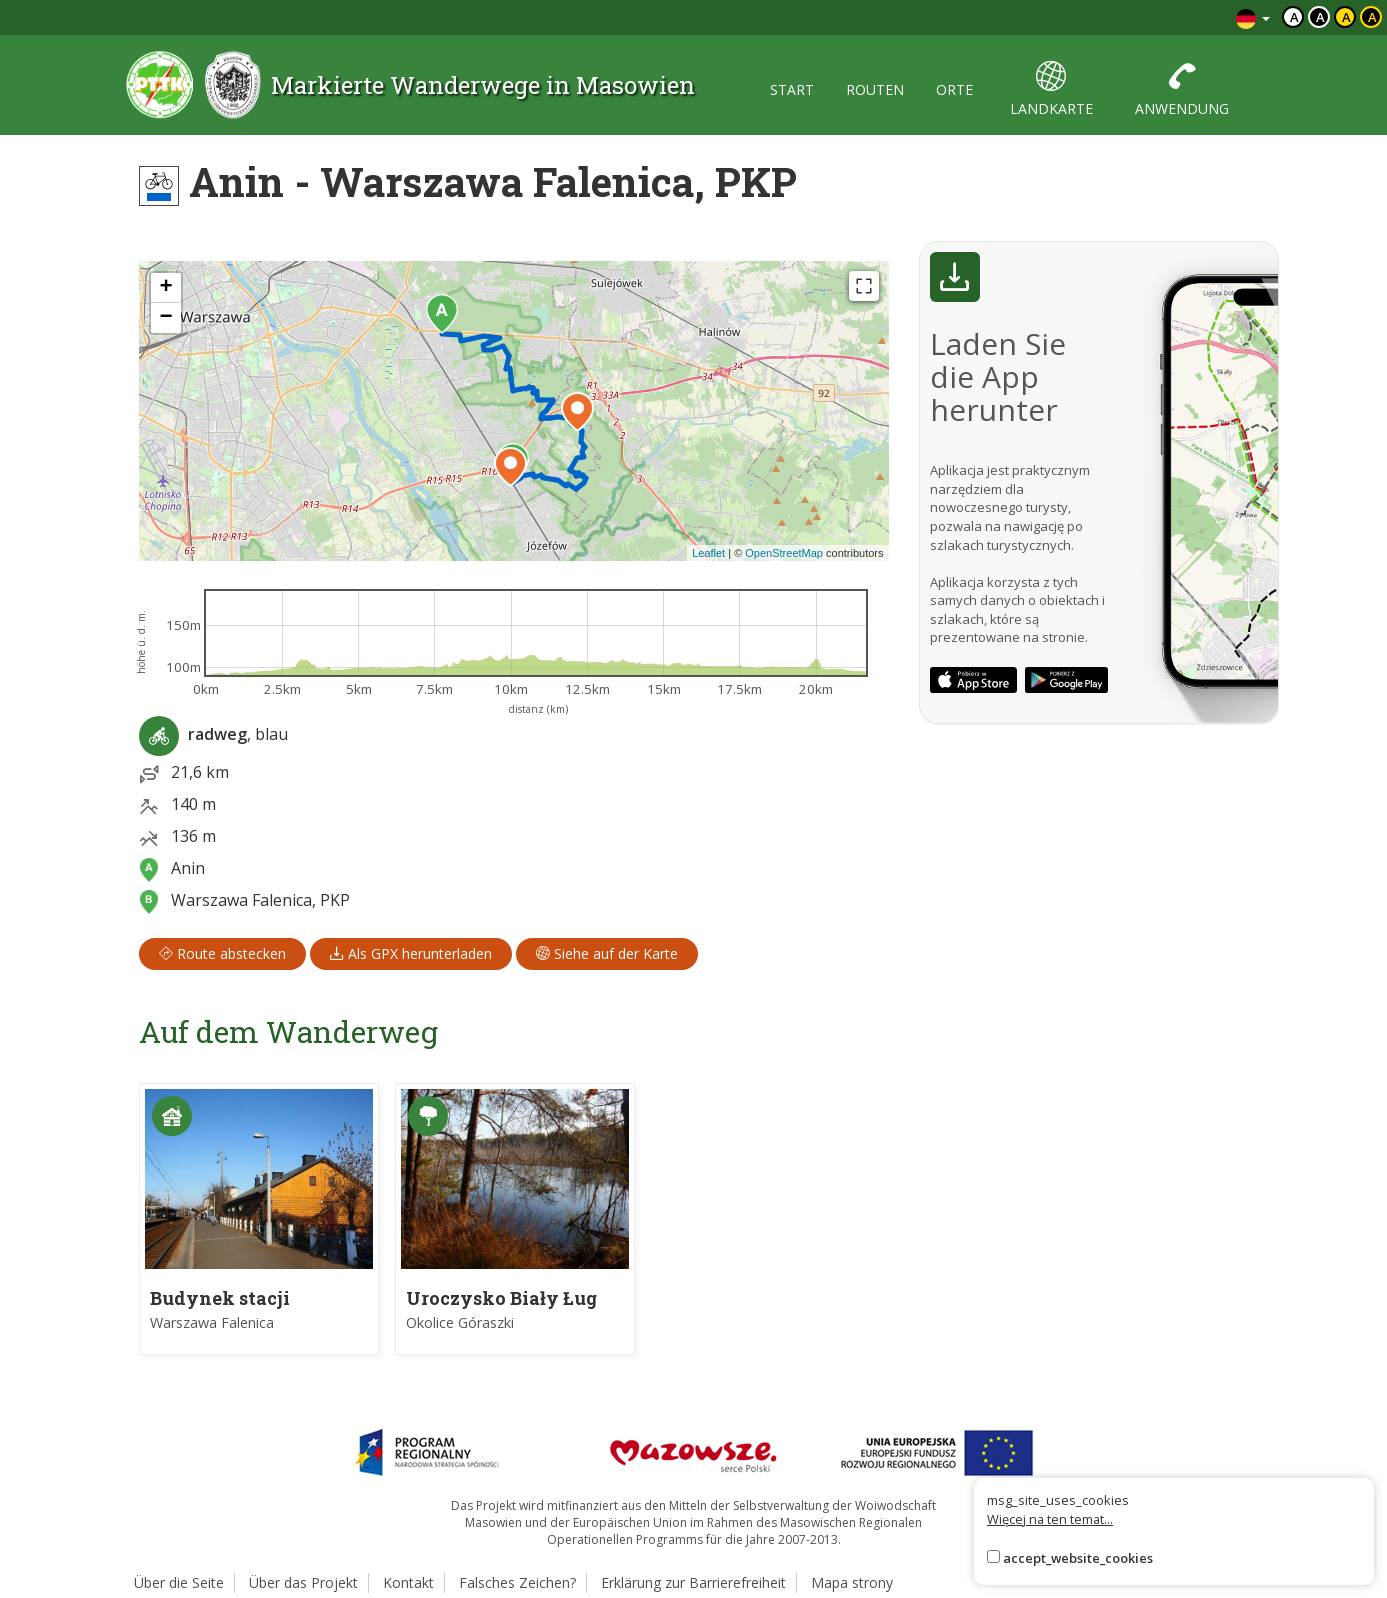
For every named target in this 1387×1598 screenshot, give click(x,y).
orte (954, 89)
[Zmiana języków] (1253, 17)
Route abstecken (222, 953)
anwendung (1182, 89)
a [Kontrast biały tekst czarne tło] (1320, 17)
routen (875, 89)
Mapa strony (852, 1582)
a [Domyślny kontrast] (1294, 17)
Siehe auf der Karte (607, 953)
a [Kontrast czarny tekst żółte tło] (1346, 17)
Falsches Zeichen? (517, 1582)
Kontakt (408, 1582)
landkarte (1051, 89)
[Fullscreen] (864, 286)
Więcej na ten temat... (1050, 1519)
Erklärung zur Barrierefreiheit (693, 1582)
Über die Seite (179, 1582)
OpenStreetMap (784, 553)
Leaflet (708, 553)
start (792, 89)
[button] (442, 314)
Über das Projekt (303, 1582)
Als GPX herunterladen (411, 953)
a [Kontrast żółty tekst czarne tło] (1372, 17)
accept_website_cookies (1078, 1558)
